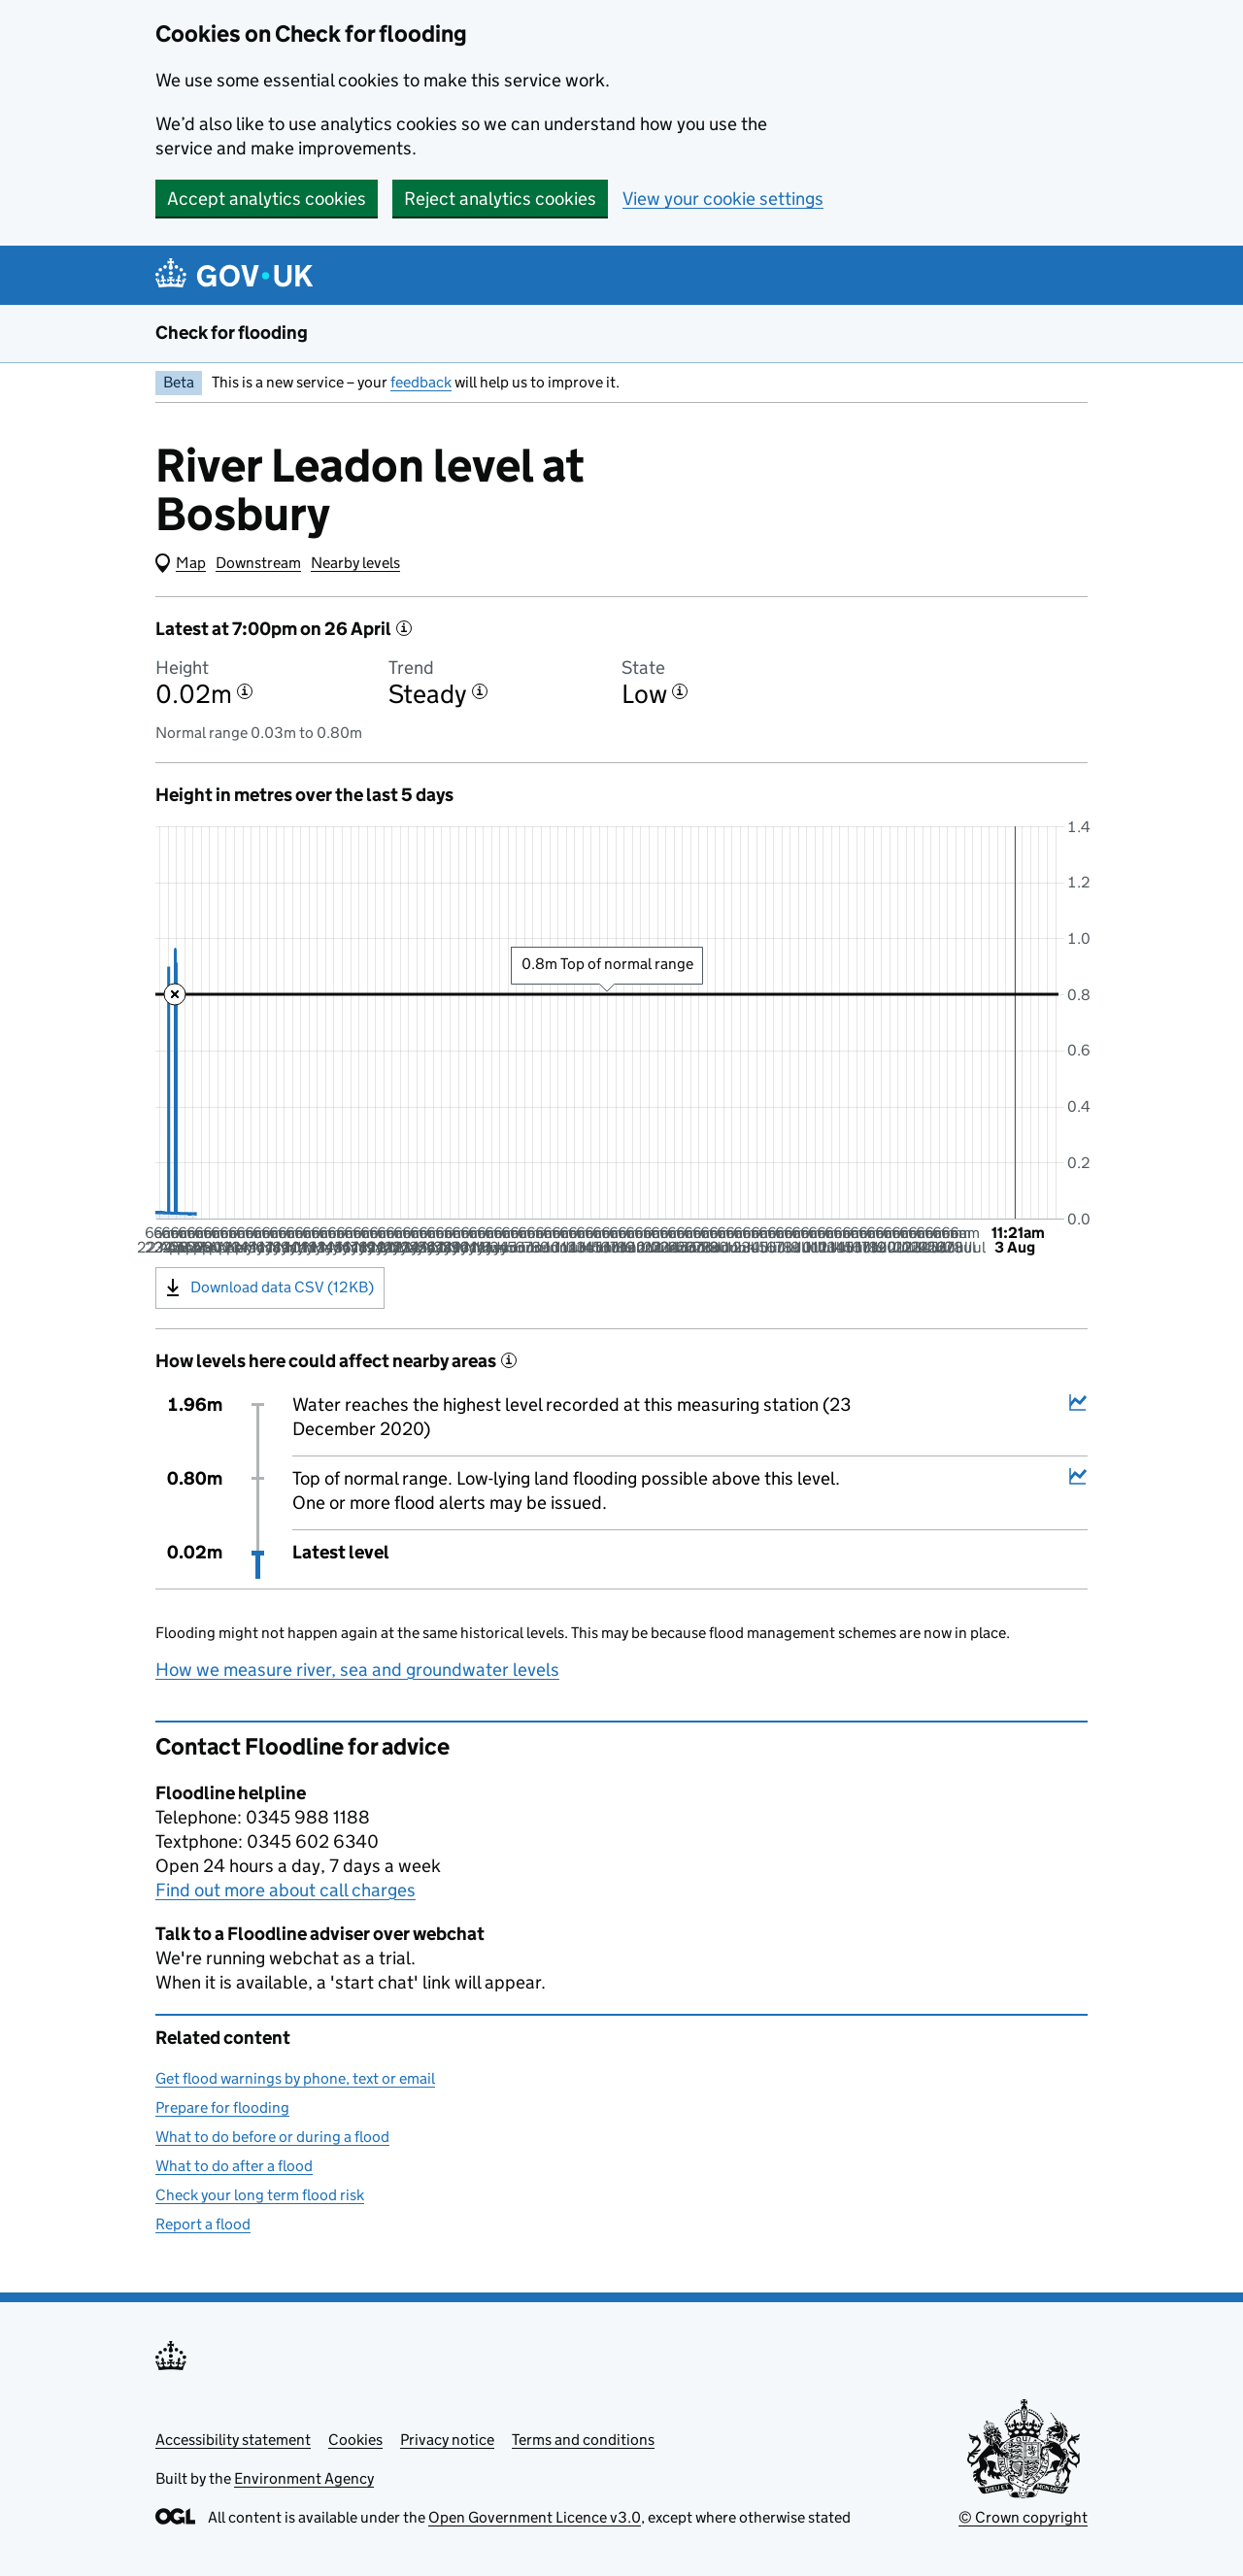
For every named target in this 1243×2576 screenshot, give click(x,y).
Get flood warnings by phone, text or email (295, 2078)
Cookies (355, 2439)
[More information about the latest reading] (404, 628)
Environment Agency (304, 2478)
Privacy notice (447, 2439)
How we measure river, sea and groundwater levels (357, 1669)
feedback (421, 382)
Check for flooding (231, 332)
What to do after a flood (234, 2166)
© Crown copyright (1023, 2517)
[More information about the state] (679, 691)
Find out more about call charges (285, 1890)
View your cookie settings (722, 198)
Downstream (258, 562)
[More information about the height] (244, 691)
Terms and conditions (583, 2439)
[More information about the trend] (479, 691)
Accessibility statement (233, 2439)
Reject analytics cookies (500, 198)
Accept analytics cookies (266, 198)
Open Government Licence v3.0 (534, 2517)
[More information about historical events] (508, 1360)
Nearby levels (355, 562)
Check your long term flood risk (259, 2195)
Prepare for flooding (222, 2107)
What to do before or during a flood (272, 2136)
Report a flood (203, 2224)
